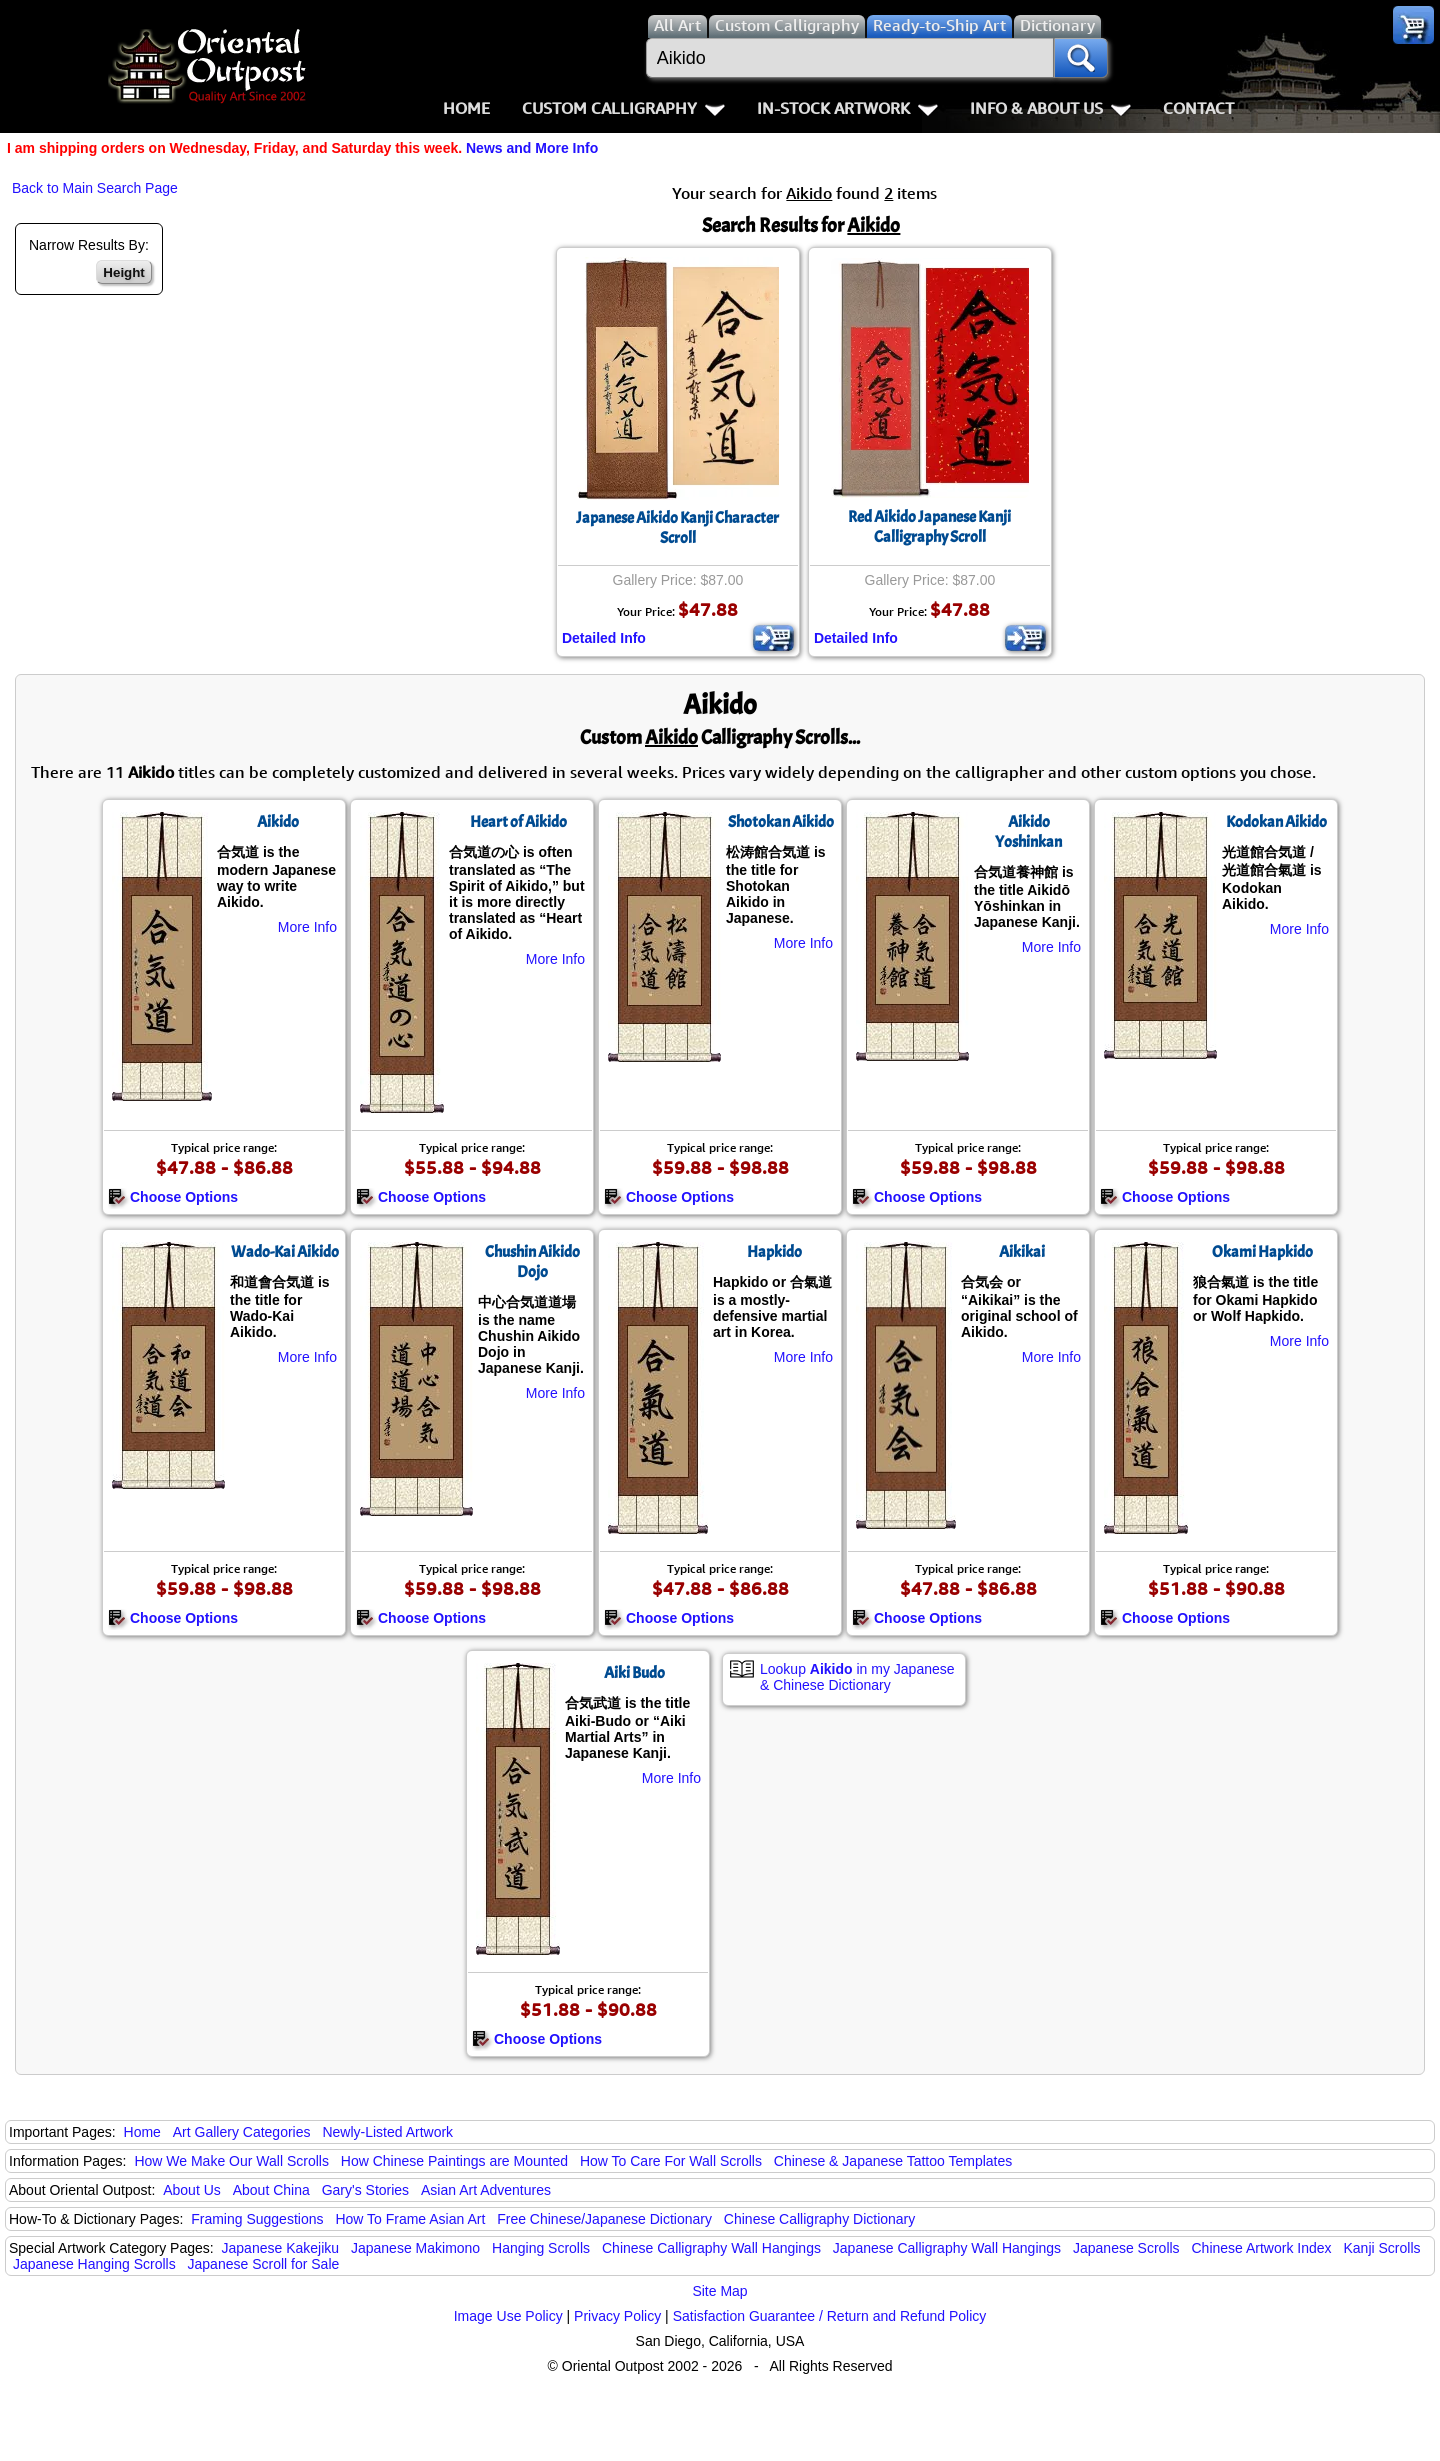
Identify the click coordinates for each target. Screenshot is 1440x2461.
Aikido (278, 822)
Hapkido (774, 1252)
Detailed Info (604, 638)
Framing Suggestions (257, 2219)
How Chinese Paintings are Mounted (454, 2161)
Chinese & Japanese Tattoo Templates (893, 2161)
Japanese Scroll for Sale (264, 2264)
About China (271, 2190)
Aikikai (1022, 1252)
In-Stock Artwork (847, 108)
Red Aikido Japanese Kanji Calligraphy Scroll (929, 527)
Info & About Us (1050, 108)
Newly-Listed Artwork (387, 2132)
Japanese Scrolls (1126, 2248)
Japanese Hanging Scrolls (94, 2264)
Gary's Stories (365, 2190)
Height (123, 272)
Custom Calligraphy (623, 108)
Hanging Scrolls (541, 2248)
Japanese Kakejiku (281, 2248)
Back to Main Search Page (95, 188)
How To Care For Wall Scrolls (671, 2161)
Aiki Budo (634, 1673)
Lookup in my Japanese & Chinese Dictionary (857, 1677)
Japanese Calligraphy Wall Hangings (947, 2248)
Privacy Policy (617, 2316)
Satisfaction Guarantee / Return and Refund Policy (830, 2316)
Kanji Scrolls (1381, 2248)
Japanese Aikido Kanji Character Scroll (677, 528)
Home (466, 108)
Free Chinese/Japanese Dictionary (604, 2219)
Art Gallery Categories (242, 2132)
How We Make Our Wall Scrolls (231, 2161)
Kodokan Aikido (1276, 822)
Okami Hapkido (1262, 1252)
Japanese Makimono (415, 2248)
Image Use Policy (508, 2316)
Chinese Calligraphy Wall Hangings (711, 2248)
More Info (307, 927)
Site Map (719, 2291)
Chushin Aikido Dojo (532, 1262)
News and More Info (532, 148)
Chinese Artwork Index (1262, 2248)
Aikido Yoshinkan (1028, 832)
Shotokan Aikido (781, 822)
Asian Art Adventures (486, 2190)
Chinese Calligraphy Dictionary (819, 2219)
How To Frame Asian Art (410, 2219)
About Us (192, 2190)
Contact (1198, 108)
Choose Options (173, 1197)
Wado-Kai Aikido (285, 1252)
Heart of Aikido (518, 822)
